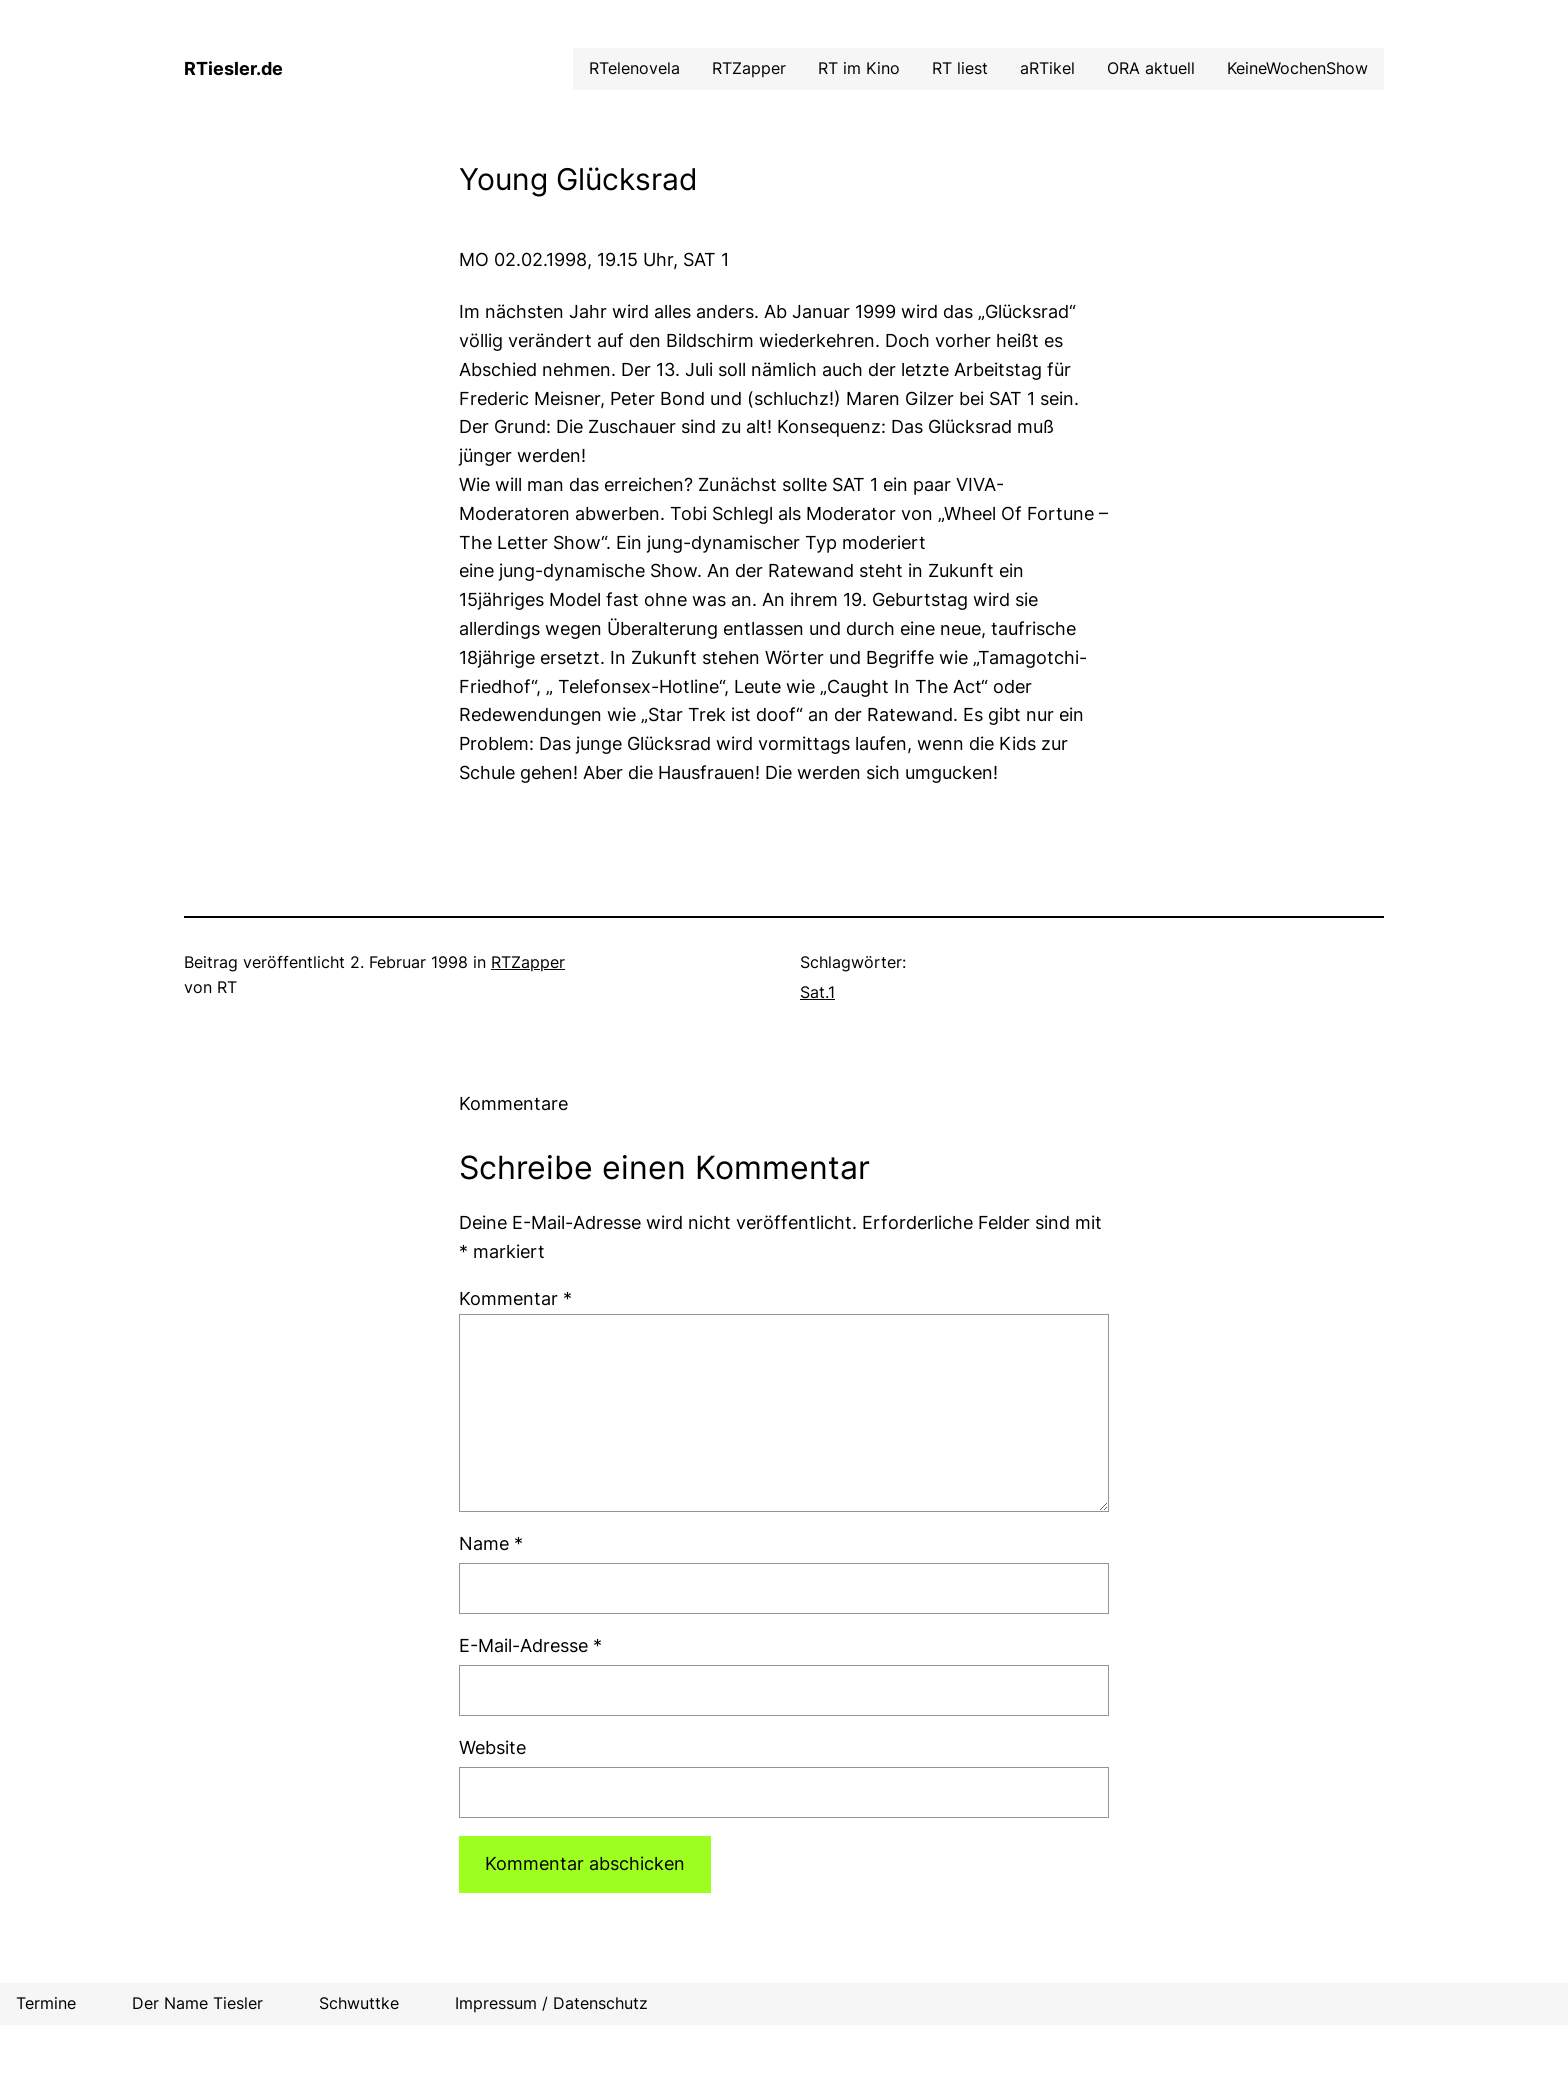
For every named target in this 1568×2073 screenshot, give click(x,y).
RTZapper (528, 962)
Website (492, 1747)
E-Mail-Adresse (530, 1645)
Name (491, 1543)
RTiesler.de (233, 68)
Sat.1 (817, 992)
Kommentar (515, 1298)
